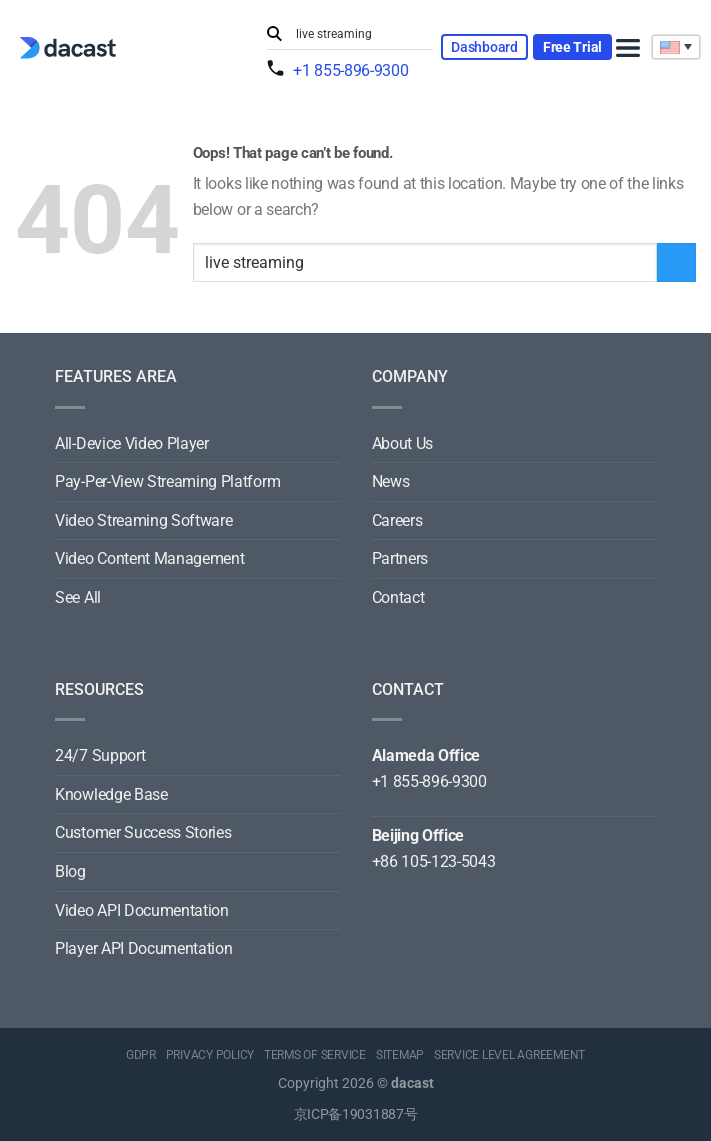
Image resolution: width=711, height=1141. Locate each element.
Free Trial (572, 47)
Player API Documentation (143, 948)
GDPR (141, 1055)
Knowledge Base (111, 794)
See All (78, 597)
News (391, 481)
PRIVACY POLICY (210, 1055)
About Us (402, 443)
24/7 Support (100, 755)
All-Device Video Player (132, 443)
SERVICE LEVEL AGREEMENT (509, 1055)
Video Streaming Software (143, 520)
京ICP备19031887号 (356, 1114)
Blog (70, 871)
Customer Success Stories (143, 832)
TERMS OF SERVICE (315, 1055)
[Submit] (277, 34)
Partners (400, 558)
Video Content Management (149, 558)
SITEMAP (400, 1055)
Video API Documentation (142, 910)
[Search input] (360, 34)
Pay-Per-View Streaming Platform (167, 481)
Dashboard (484, 47)
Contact (398, 597)
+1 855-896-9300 (350, 70)
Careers (397, 520)
